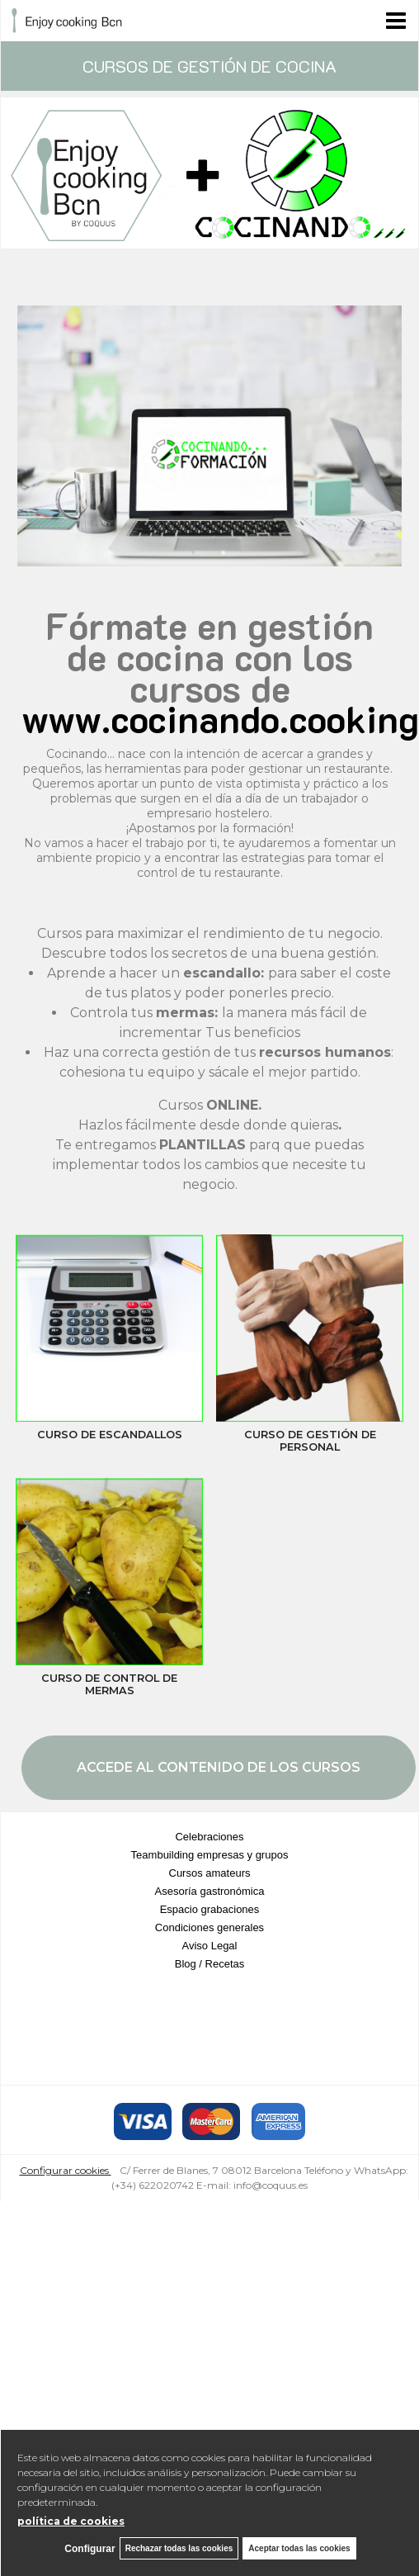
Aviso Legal (210, 1945)
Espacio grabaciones (210, 1909)
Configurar (89, 2549)
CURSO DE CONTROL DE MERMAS (109, 1684)
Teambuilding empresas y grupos (210, 1855)
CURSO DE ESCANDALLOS (109, 1434)
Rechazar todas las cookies (179, 2548)
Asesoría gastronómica (210, 1891)
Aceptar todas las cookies (299, 2548)
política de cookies (71, 2521)
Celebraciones (209, 1836)
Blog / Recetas (210, 1964)
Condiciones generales (209, 1927)
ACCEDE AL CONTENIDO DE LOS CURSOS (218, 1767)
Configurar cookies (65, 2170)
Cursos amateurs (210, 1873)
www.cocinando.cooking (220, 718)
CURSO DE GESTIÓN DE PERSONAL (310, 1440)
